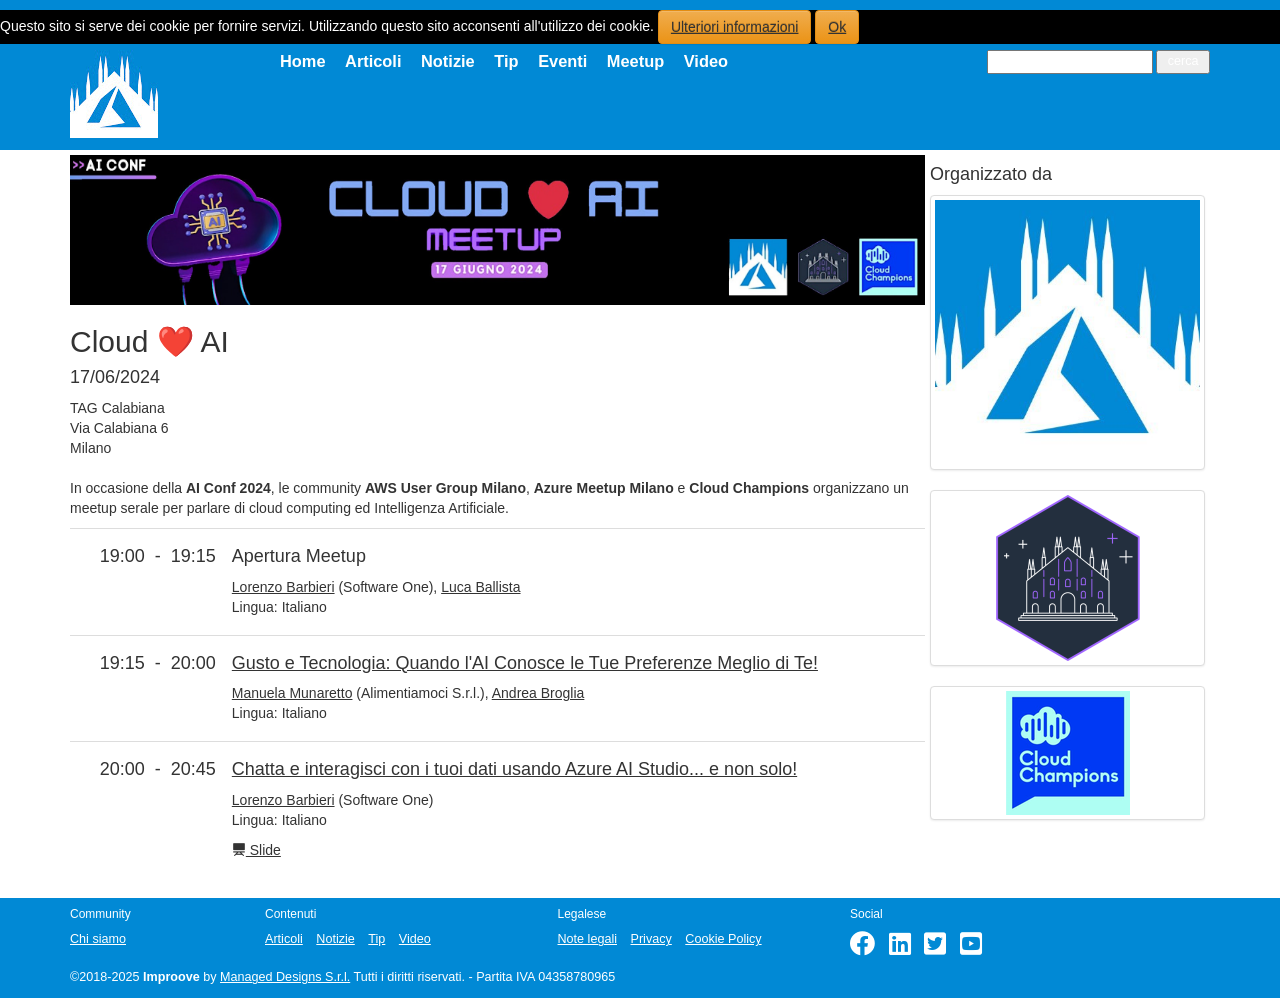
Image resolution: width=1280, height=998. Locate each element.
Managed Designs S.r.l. (285, 977)
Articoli (373, 61)
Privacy (651, 939)
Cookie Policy (723, 939)
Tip (506, 61)
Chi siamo (98, 939)
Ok (837, 27)
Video (706, 61)
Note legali (588, 939)
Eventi (562, 61)
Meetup (635, 61)
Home (303, 61)
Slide (256, 850)
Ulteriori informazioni (735, 27)
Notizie (448, 61)
